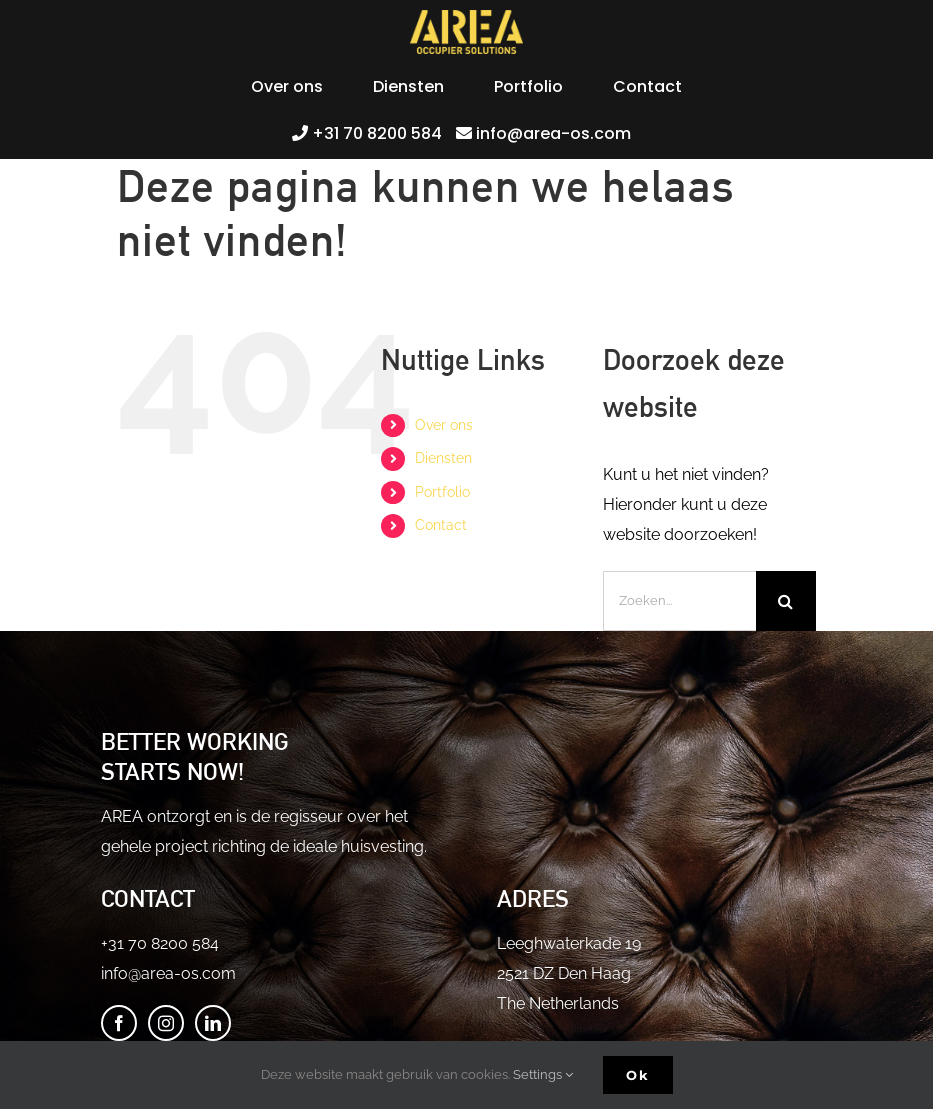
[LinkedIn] (213, 1023)
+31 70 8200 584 (160, 943)
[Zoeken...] (679, 601)
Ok (638, 1075)
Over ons (444, 425)
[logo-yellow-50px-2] (466, 17)
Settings (543, 1074)
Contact (441, 525)
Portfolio (442, 492)
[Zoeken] (786, 601)
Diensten (443, 458)
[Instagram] (166, 1023)
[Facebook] (119, 1023)
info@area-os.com (168, 973)
